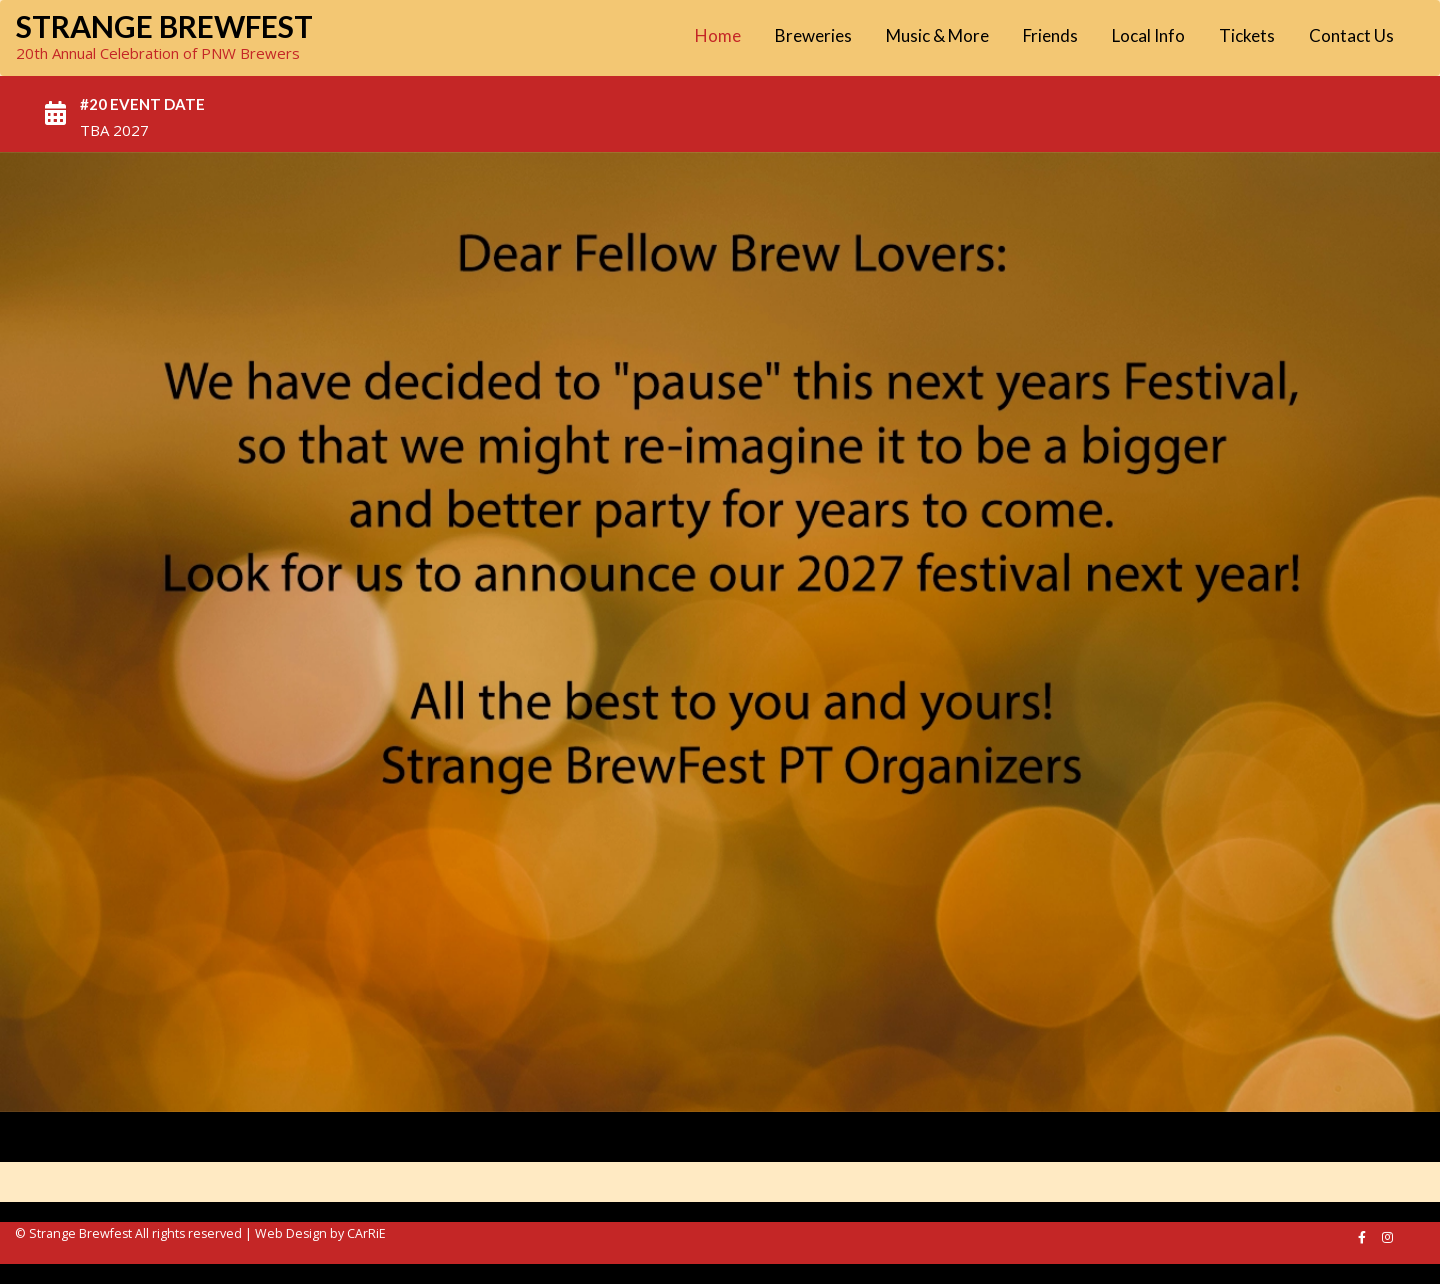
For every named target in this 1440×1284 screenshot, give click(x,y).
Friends (1050, 35)
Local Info (1148, 35)
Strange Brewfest (164, 26)
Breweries (813, 35)
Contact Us (1351, 35)
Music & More (937, 35)
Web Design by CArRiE (320, 1233)
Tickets (1247, 35)
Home (718, 35)
